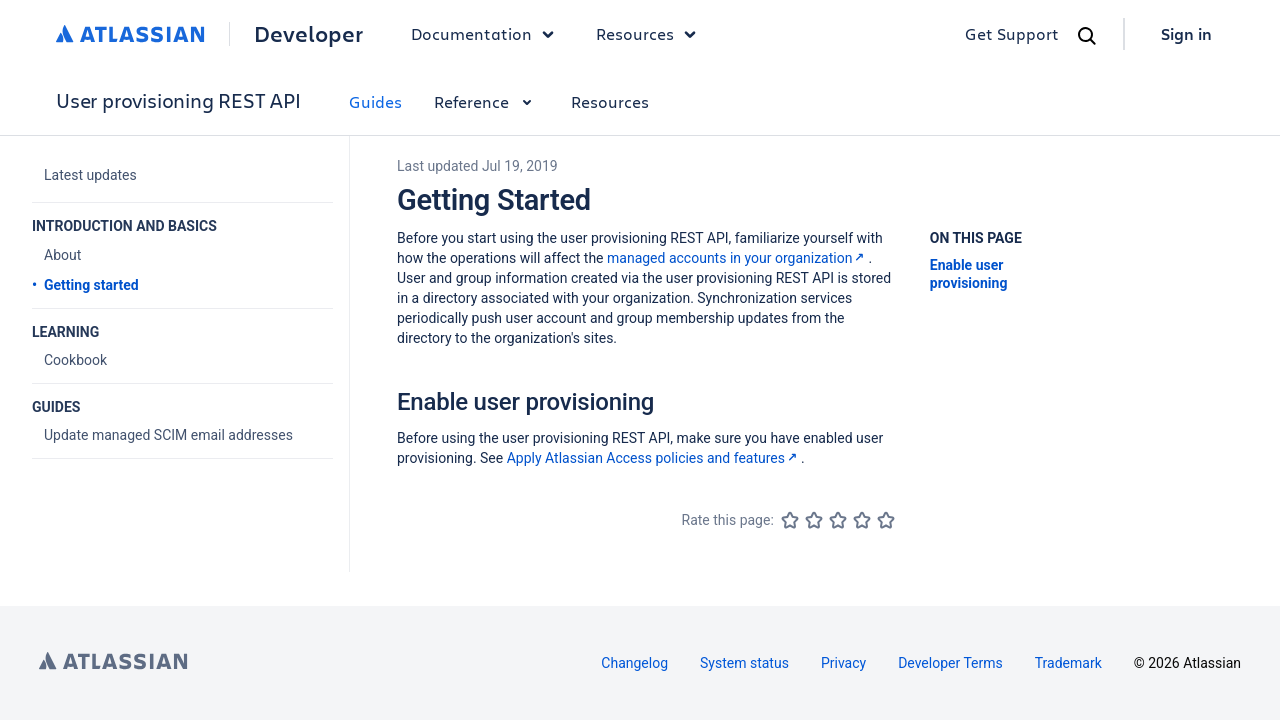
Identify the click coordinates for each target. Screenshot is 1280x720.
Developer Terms (950, 663)
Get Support (1012, 33)
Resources (610, 101)
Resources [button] (651, 34)
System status (744, 663)
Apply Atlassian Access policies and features (654, 458)
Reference (486, 101)
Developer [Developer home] (308, 34)
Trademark (1068, 663)
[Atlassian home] (130, 34)
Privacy (843, 663)
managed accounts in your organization (737, 258)
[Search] (1087, 36)
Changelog (634, 663)
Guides (375, 101)
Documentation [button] (487, 34)
